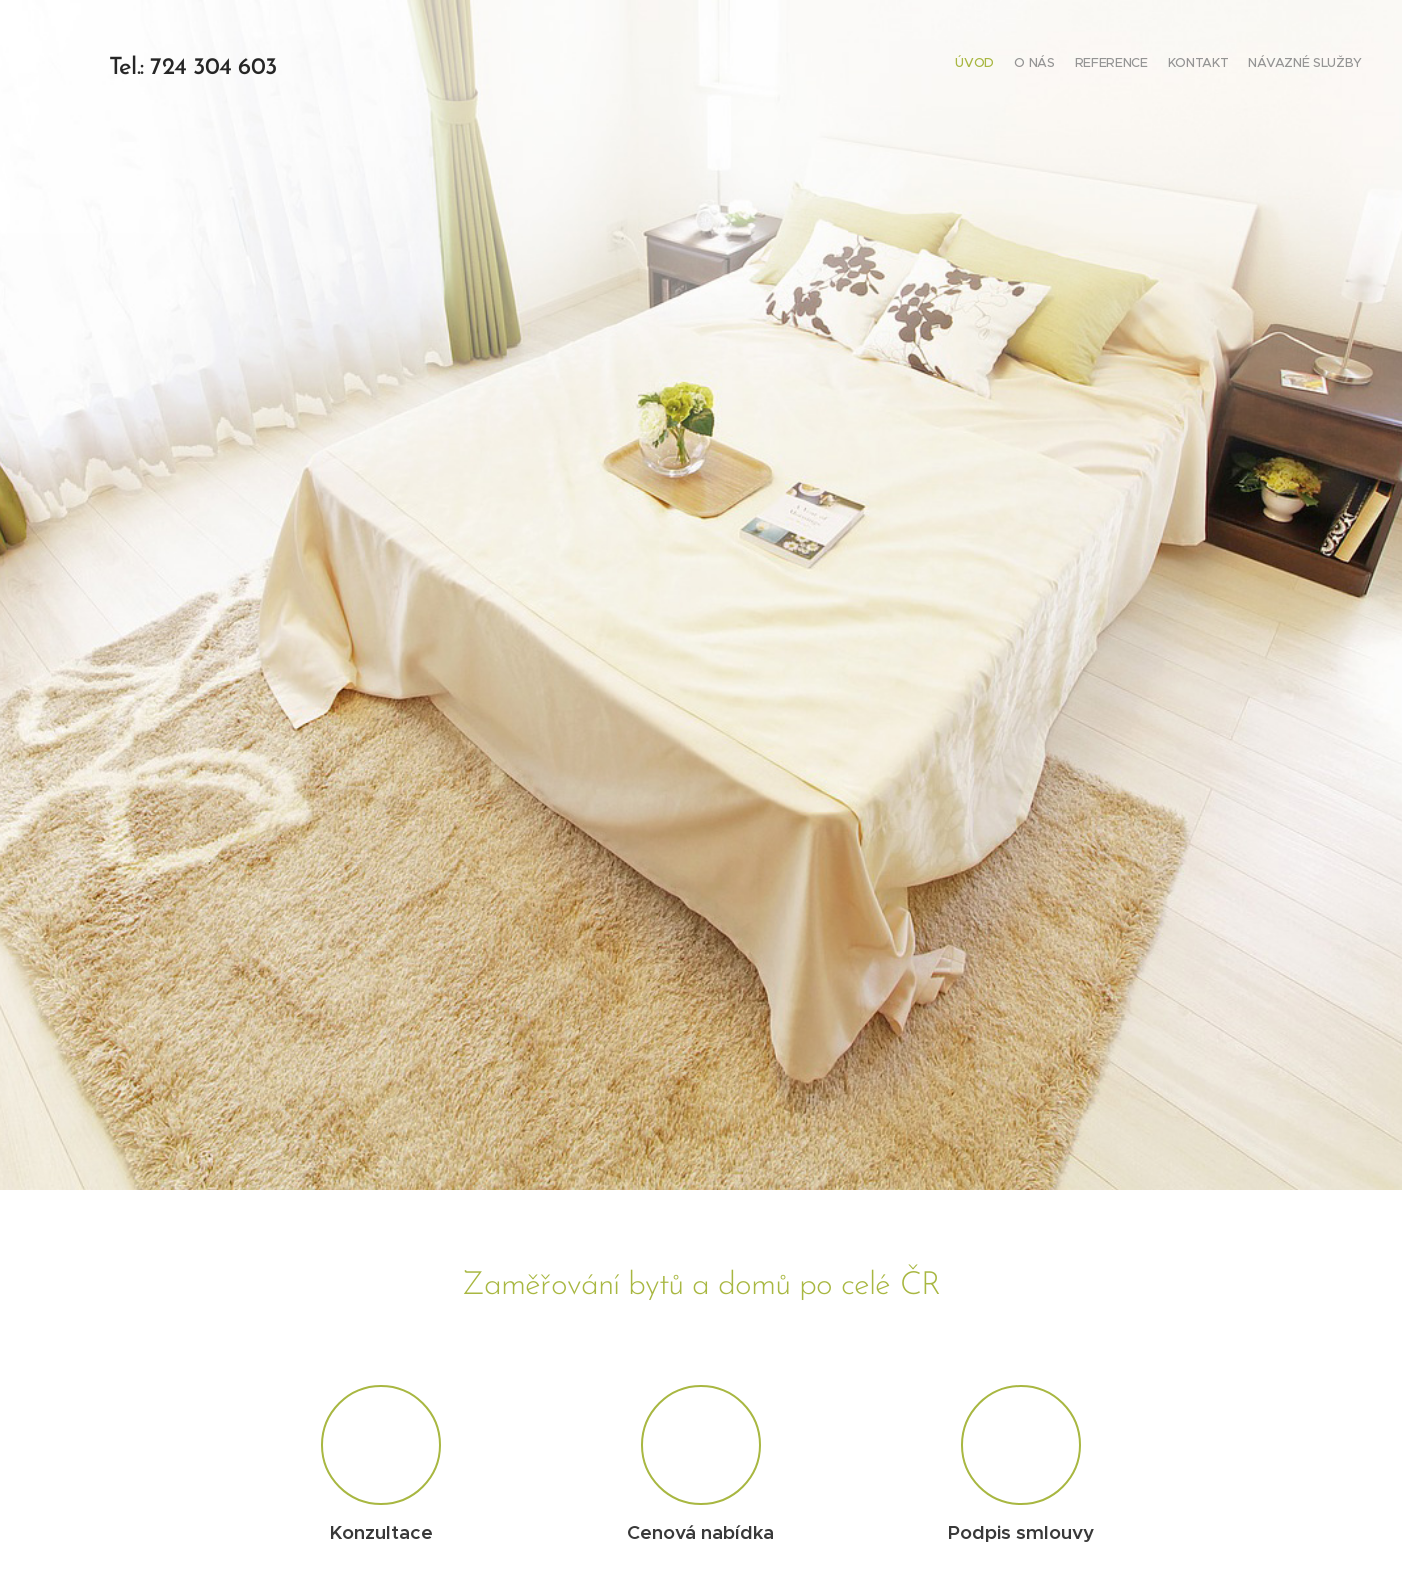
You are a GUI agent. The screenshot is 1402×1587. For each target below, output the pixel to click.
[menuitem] (1284, 65)
